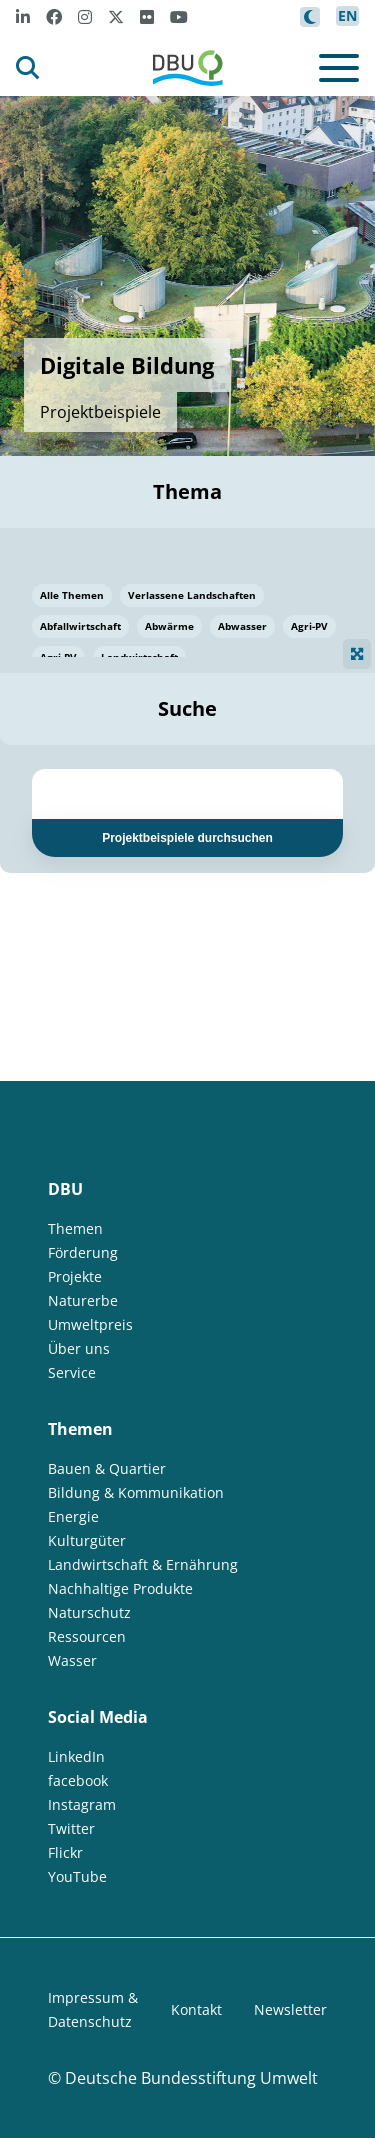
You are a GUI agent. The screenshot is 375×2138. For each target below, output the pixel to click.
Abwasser (242, 626)
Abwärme (169, 626)
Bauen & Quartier (107, 1468)
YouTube (77, 1876)
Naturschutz (89, 1612)
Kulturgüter (87, 1540)
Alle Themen (72, 595)
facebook (78, 1780)
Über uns (79, 1348)
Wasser (72, 1660)
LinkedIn (76, 1756)
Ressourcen (87, 1636)
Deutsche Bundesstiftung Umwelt (191, 2078)
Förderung (83, 1252)
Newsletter (290, 2009)
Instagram (82, 1804)
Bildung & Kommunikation (136, 1492)
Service (72, 1372)
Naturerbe (83, 1300)
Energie (73, 1516)
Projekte (75, 1276)
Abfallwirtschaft (80, 626)
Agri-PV (309, 626)
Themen (75, 1228)
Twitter (71, 1828)
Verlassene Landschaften (192, 595)
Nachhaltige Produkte (120, 1588)
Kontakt (196, 2009)
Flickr (65, 1852)
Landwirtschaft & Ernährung (143, 1564)
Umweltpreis (90, 1324)
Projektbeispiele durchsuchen (187, 838)
